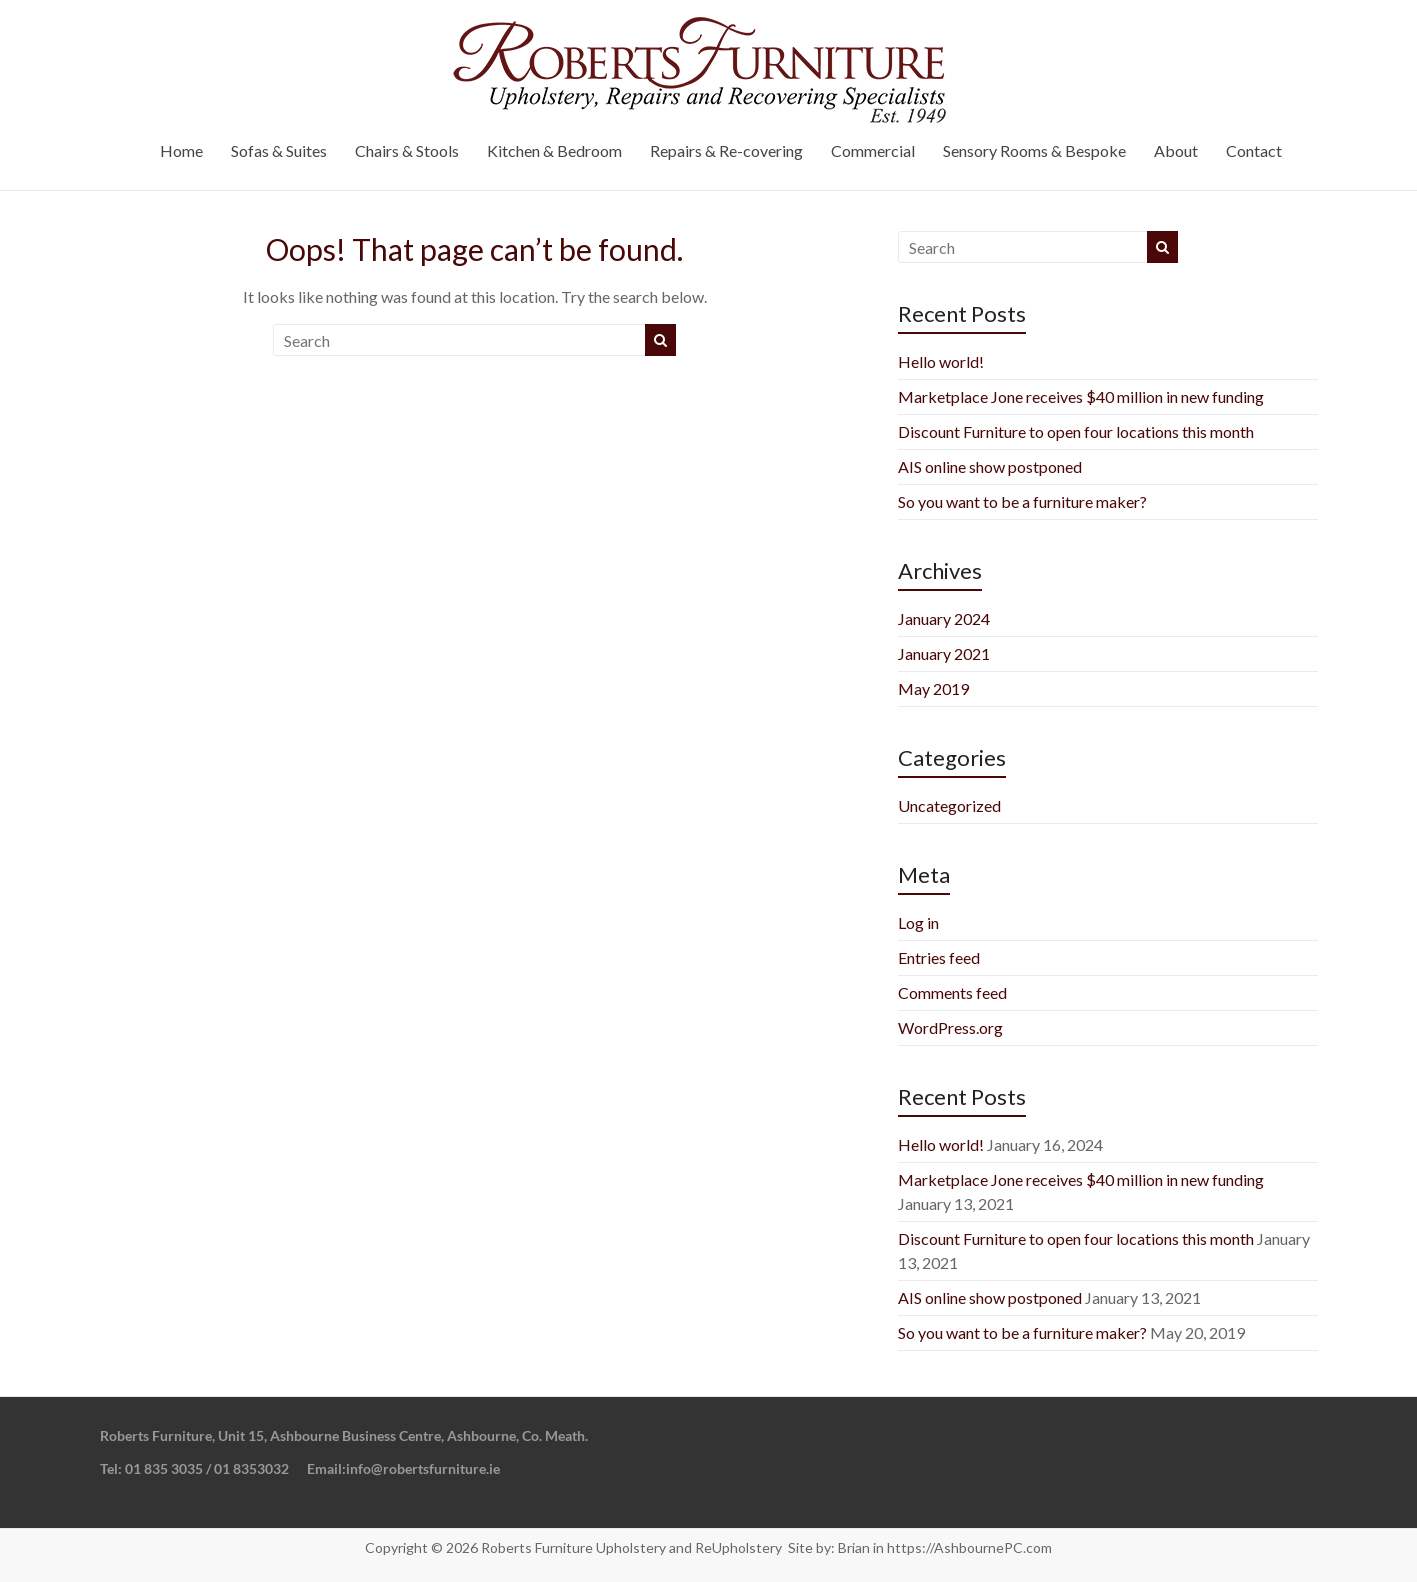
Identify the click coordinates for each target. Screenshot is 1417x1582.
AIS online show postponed (990, 466)
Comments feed (952, 992)
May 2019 (933, 688)
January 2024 (944, 618)
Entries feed (939, 957)
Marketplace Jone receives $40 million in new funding (1081, 396)
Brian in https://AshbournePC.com (945, 1547)
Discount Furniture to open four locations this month (1076, 431)
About (1176, 150)
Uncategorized (949, 805)
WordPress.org (950, 1027)
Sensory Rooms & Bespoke (1034, 150)
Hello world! (941, 361)
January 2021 (944, 653)
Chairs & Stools (407, 150)
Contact (1254, 150)
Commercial (873, 150)
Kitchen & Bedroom (554, 150)
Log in (918, 922)
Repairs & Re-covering (726, 150)
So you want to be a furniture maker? (1022, 501)
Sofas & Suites (279, 150)
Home (181, 150)
